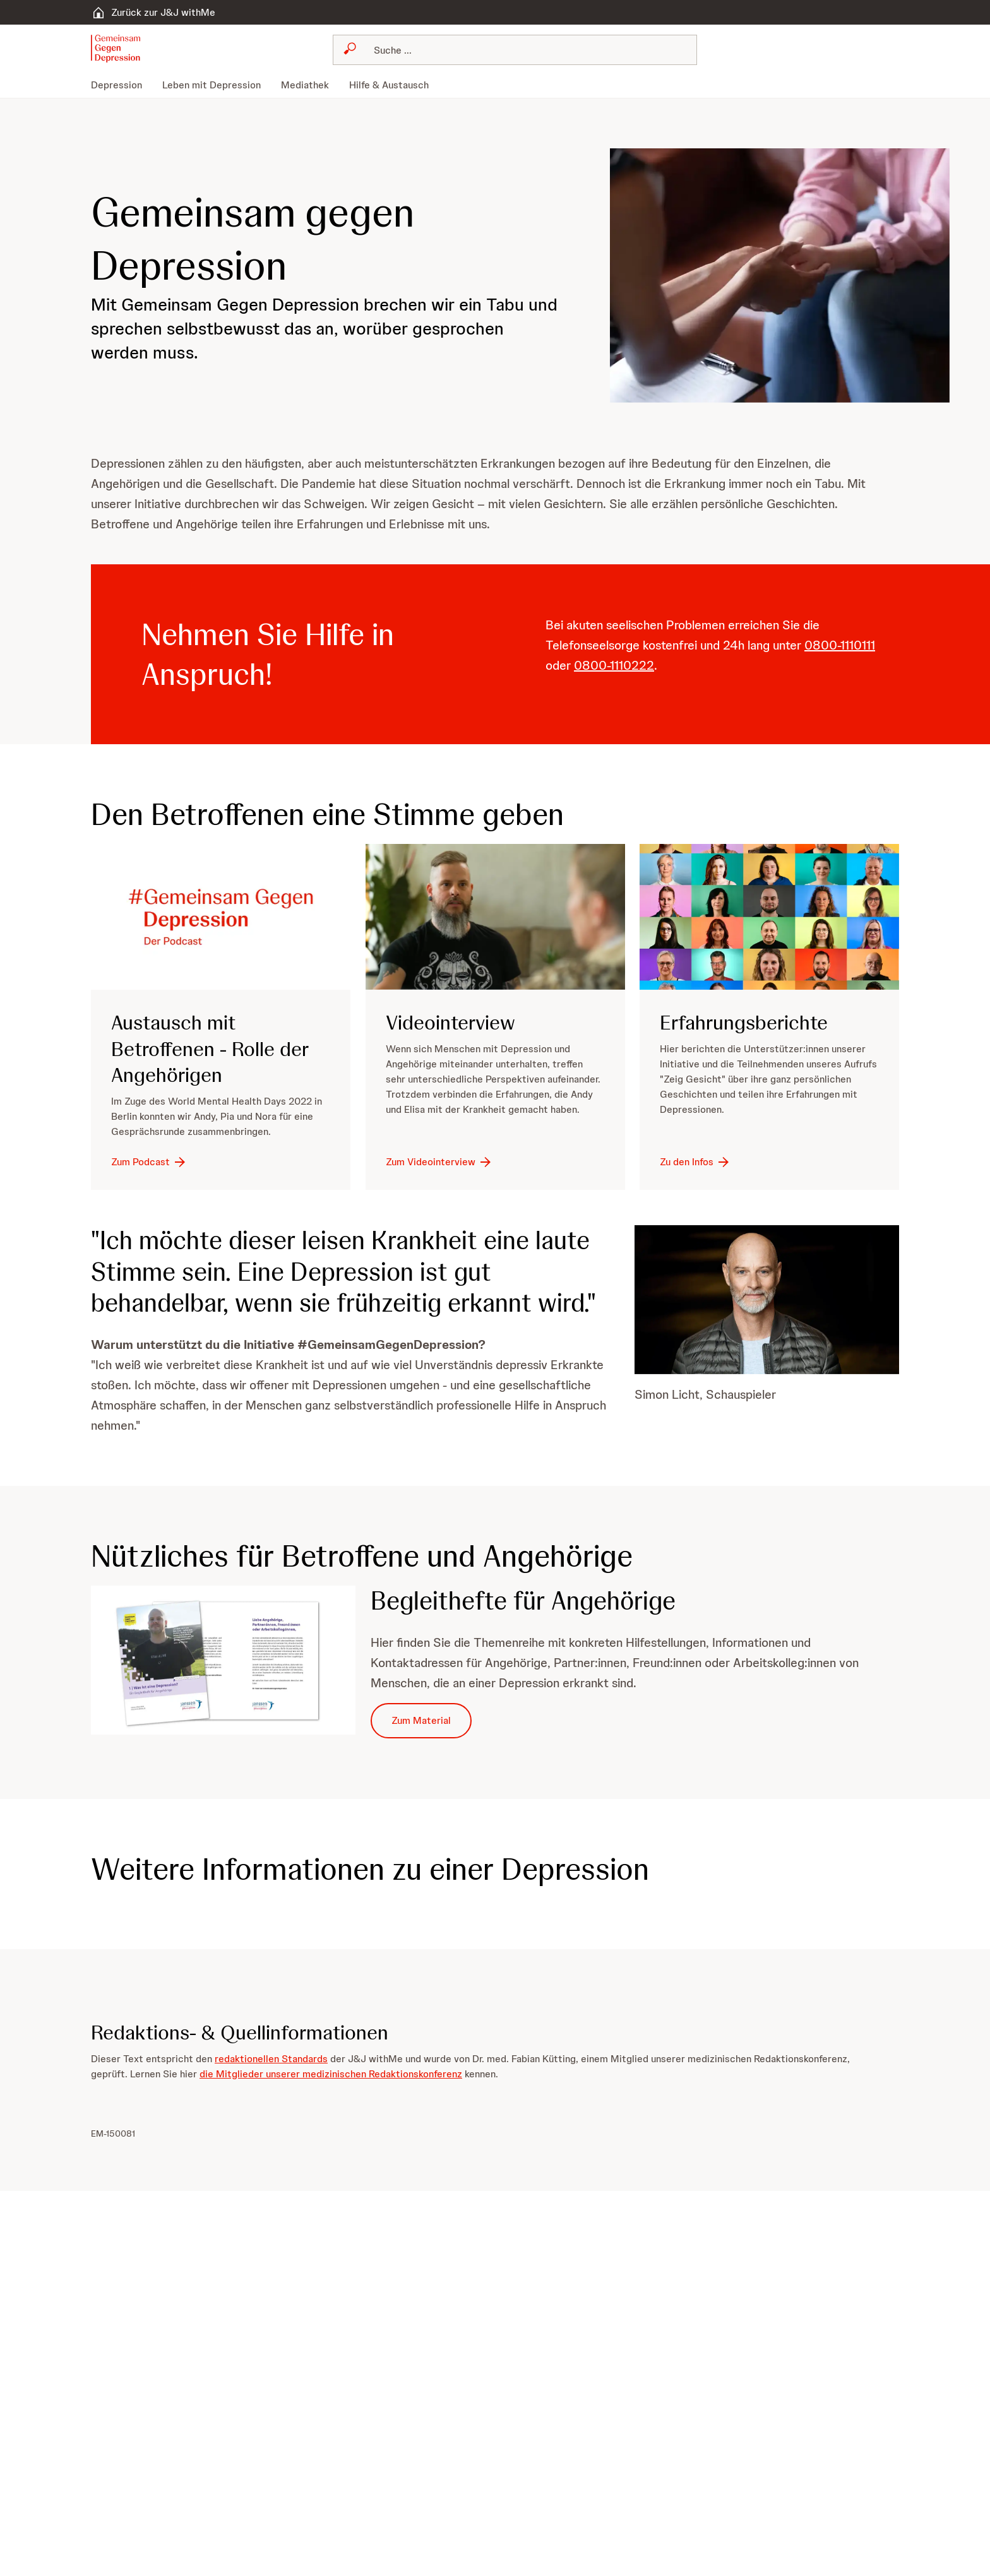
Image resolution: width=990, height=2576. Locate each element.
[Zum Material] (421, 1720)
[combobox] (515, 50)
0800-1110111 (839, 645)
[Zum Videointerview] (439, 1162)
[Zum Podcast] (149, 1162)
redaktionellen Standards (271, 2058)
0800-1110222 (614, 665)
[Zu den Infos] (695, 1162)
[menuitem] (121, 85)
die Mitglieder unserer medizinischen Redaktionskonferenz (331, 2073)
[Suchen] (522, 49)
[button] (115, 48)
